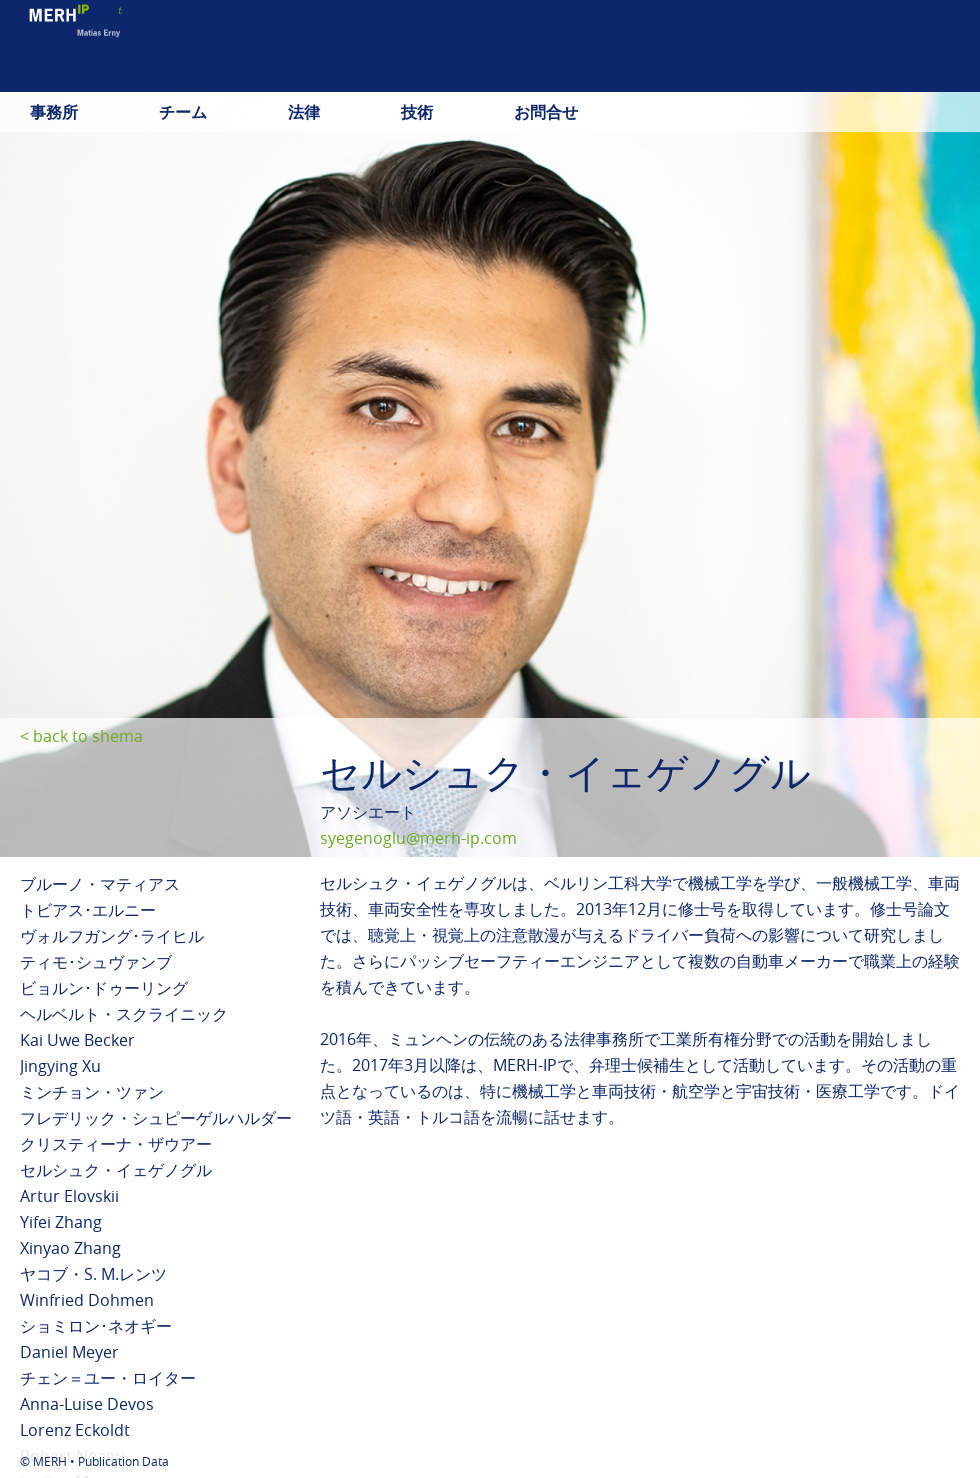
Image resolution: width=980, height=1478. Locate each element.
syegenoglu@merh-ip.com (418, 838)
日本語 (882, 75)
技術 (417, 112)
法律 (304, 112)
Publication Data (123, 1461)
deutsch (725, 75)
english (807, 75)
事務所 (54, 112)
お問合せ (546, 112)
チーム (183, 112)
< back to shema (81, 736)
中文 (944, 75)
